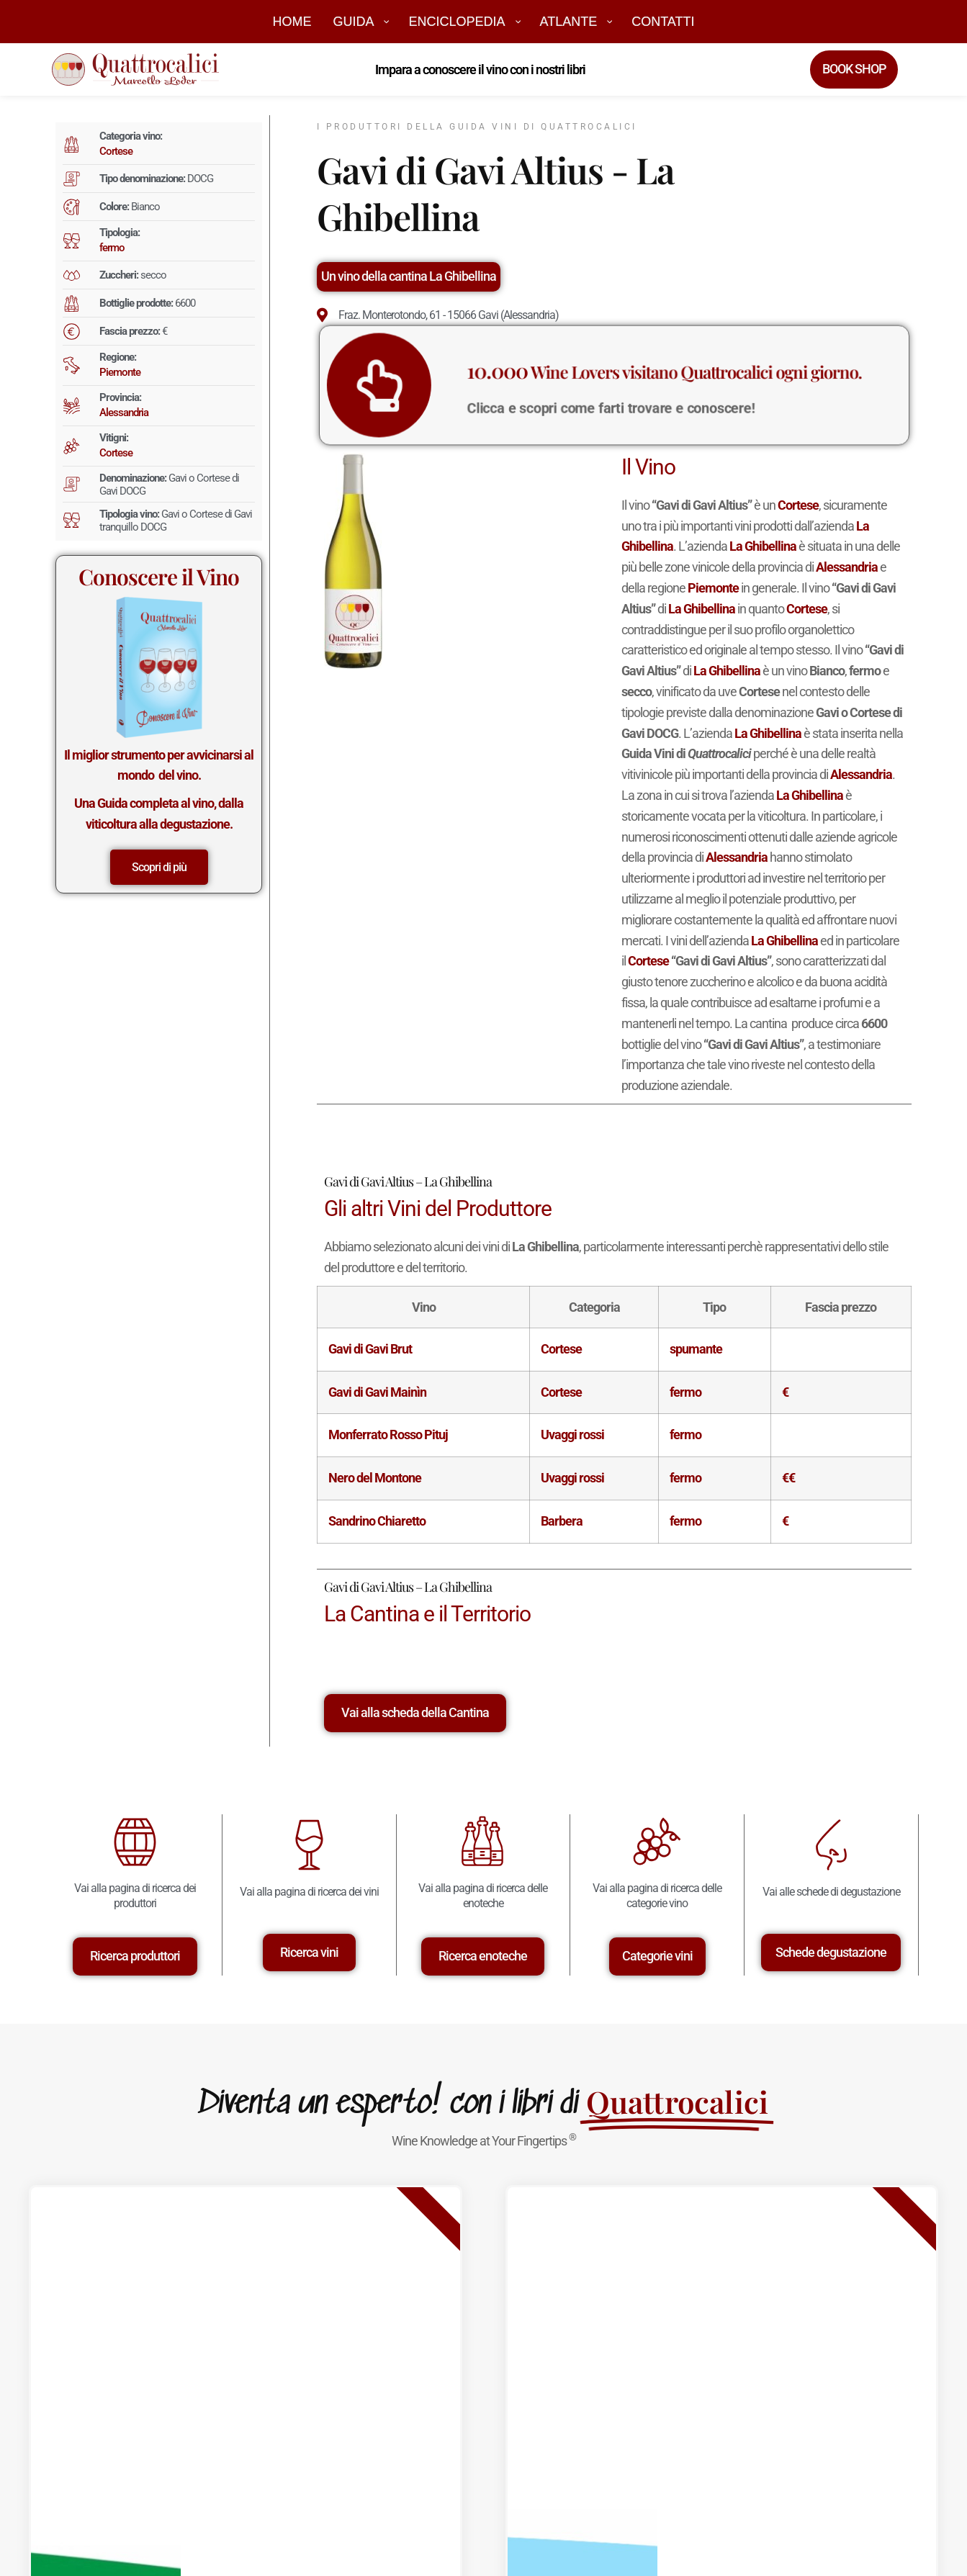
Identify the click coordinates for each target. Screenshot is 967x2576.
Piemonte (119, 372)
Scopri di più (159, 867)
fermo (112, 247)
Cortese (115, 151)
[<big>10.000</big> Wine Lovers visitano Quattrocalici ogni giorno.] (431, 385)
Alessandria (123, 412)
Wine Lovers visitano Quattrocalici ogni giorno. (653, 375)
